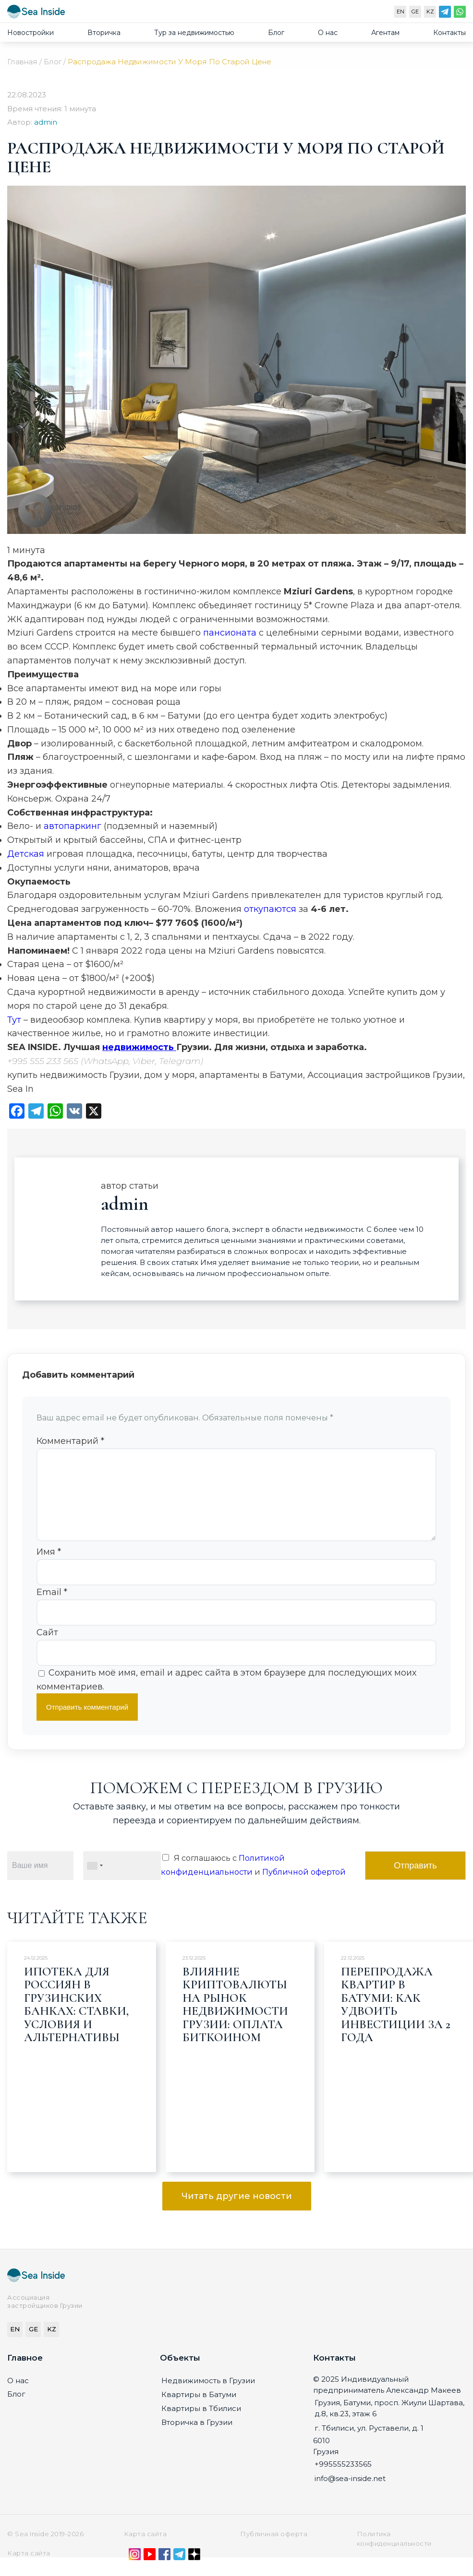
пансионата (231, 632)
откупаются (271, 909)
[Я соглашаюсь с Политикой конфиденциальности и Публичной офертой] (165, 1872)
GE (415, 11)
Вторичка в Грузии (196, 2437)
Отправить (415, 1881)
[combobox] (95, 1881)
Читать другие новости (237, 2211)
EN (400, 11)
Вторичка (104, 32)
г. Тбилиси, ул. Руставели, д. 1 (369, 2443)
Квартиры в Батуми (198, 2409)
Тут (15, 1020)
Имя (48, 1567)
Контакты (449, 32)
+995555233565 (343, 2479)
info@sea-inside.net (350, 2493)
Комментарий (70, 1441)
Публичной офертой (304, 1887)
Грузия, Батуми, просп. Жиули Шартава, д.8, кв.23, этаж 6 (389, 2423)
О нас (328, 32)
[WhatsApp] (460, 14)
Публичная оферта (273, 2549)
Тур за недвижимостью (194, 32)
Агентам (385, 32)
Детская (27, 854)
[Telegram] (445, 14)
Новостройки (30, 32)
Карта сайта (145, 2549)
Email (51, 1607)
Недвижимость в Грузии (208, 2395)
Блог (276, 32)
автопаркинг (74, 826)
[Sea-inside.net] (36, 14)
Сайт (47, 1647)
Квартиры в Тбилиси (201, 2423)
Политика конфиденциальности (394, 2554)
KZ (430, 11)
